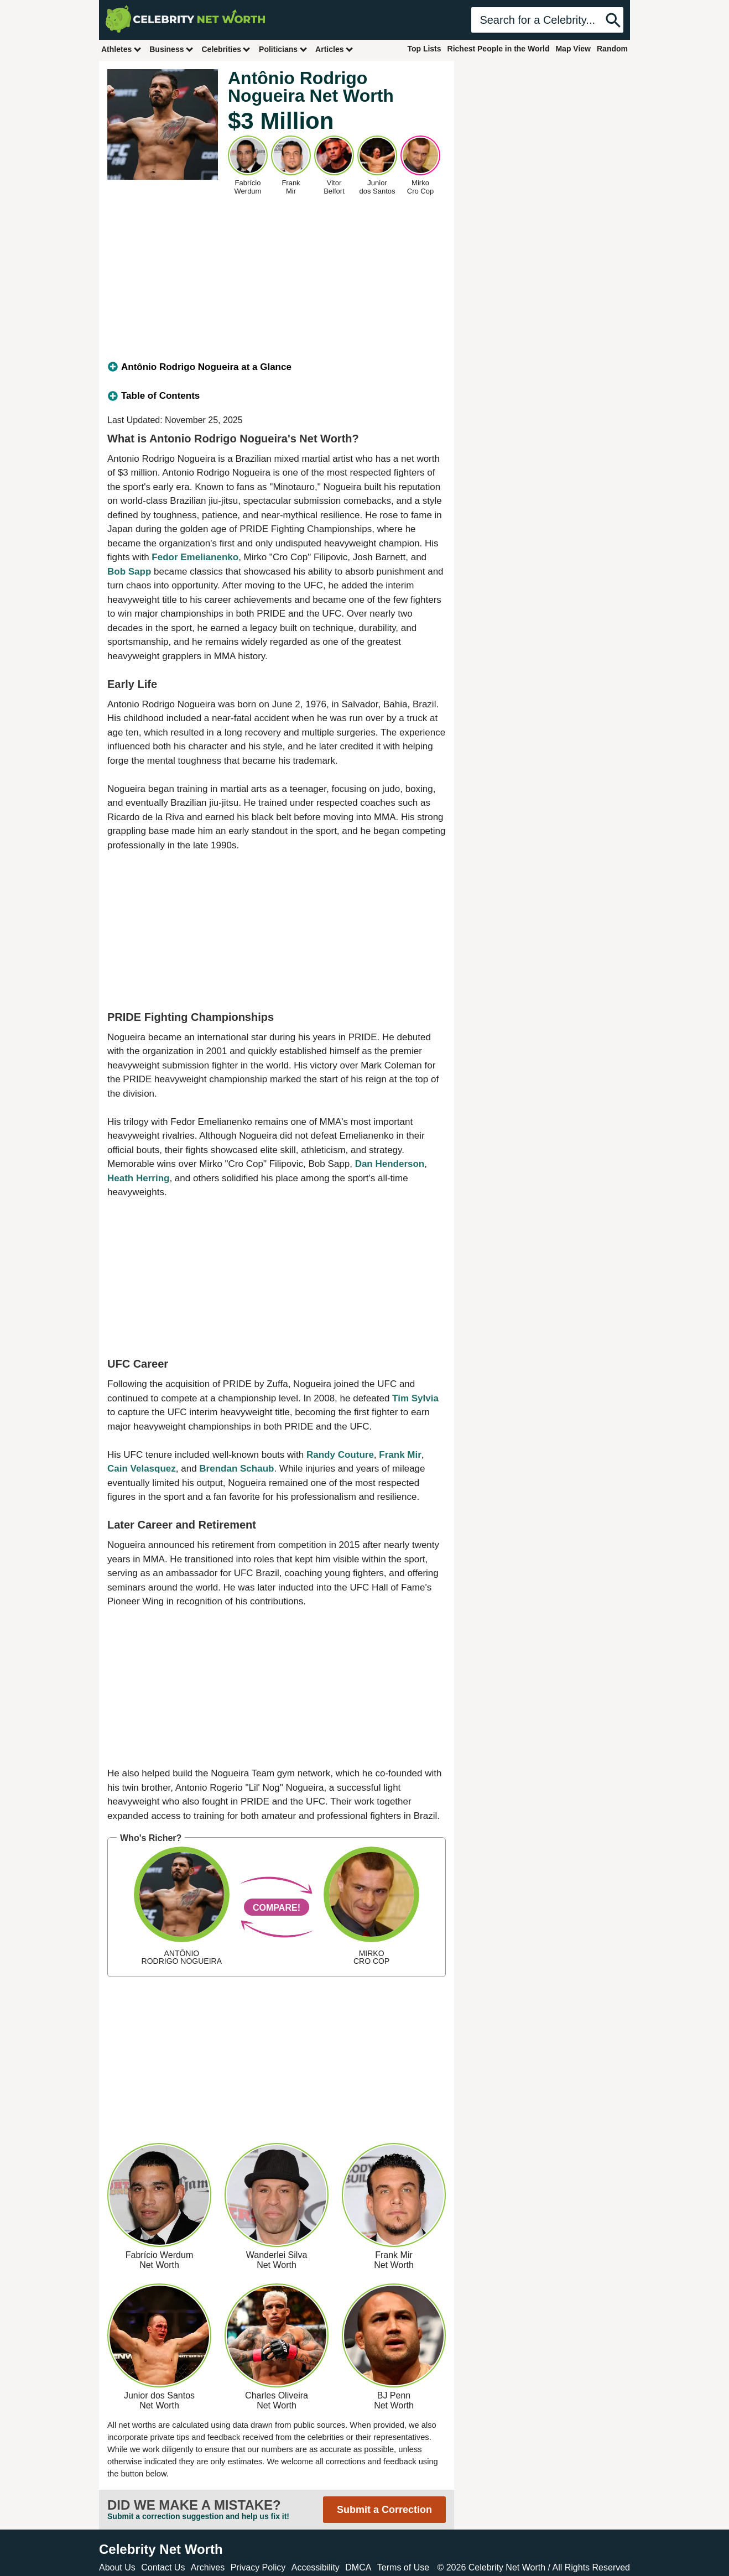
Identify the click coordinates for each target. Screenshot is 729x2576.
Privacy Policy (258, 2567)
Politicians (283, 49)
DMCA (358, 2567)
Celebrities (226, 49)
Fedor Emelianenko (195, 557)
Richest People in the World (498, 48)
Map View (573, 48)
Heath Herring (138, 1178)
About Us (117, 2567)
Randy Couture (340, 1454)
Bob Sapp (129, 571)
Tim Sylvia (415, 1398)
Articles (334, 49)
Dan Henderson (390, 1164)
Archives (208, 2567)
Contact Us (163, 2567)
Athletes (121, 49)
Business (171, 49)
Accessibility (315, 2567)
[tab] (276, 367)
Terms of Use (403, 2567)
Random (612, 48)
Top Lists (424, 48)
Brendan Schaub (236, 1468)
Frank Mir (400, 1454)
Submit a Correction (384, 2509)
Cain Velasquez (141, 1468)
